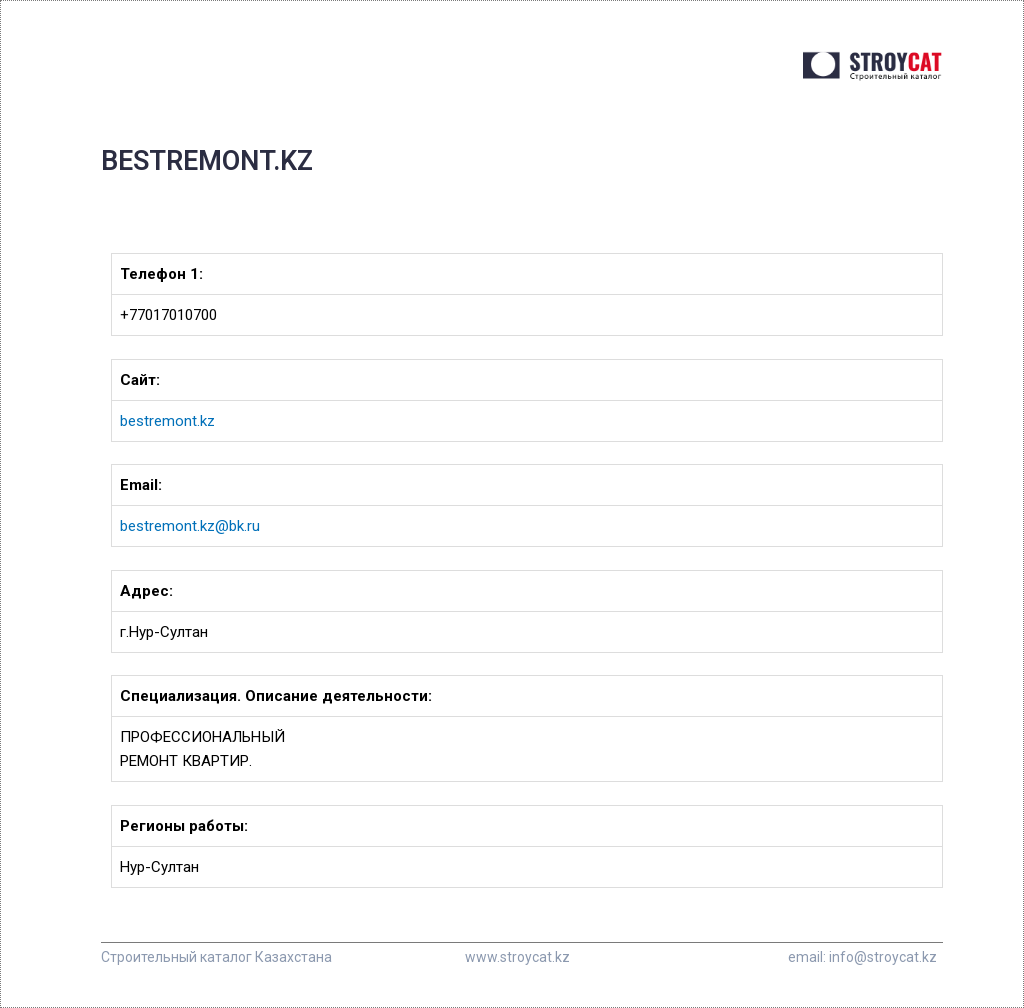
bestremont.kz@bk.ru (190, 526)
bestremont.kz (167, 421)
